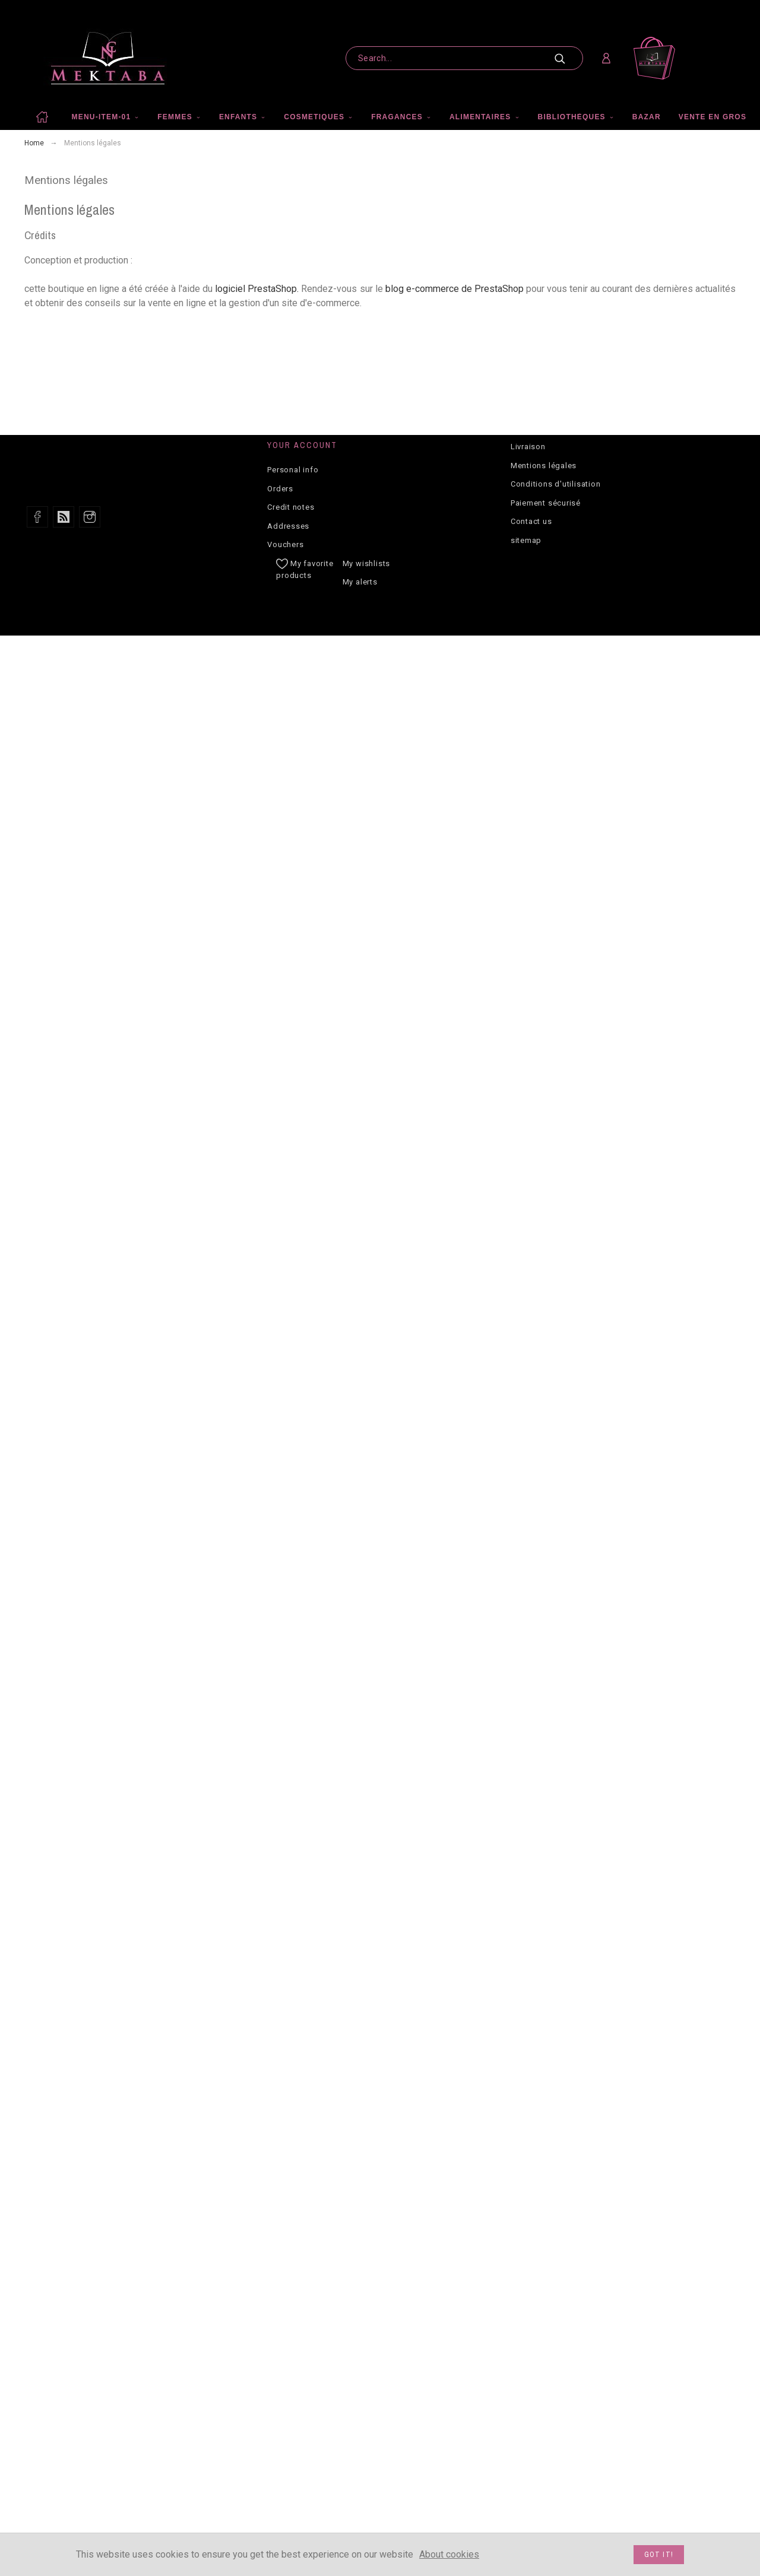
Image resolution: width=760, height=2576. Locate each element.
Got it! (658, 2554)
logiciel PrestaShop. (258, 288)
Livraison (528, 446)
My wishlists (366, 563)
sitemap (526, 540)
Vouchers (285, 544)
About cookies (449, 2554)
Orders (280, 488)
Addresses (288, 526)
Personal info (292, 469)
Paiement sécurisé (546, 502)
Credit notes (290, 507)
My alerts (360, 581)
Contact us (531, 521)
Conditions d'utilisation (556, 483)
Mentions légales (544, 465)
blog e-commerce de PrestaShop (454, 288)
